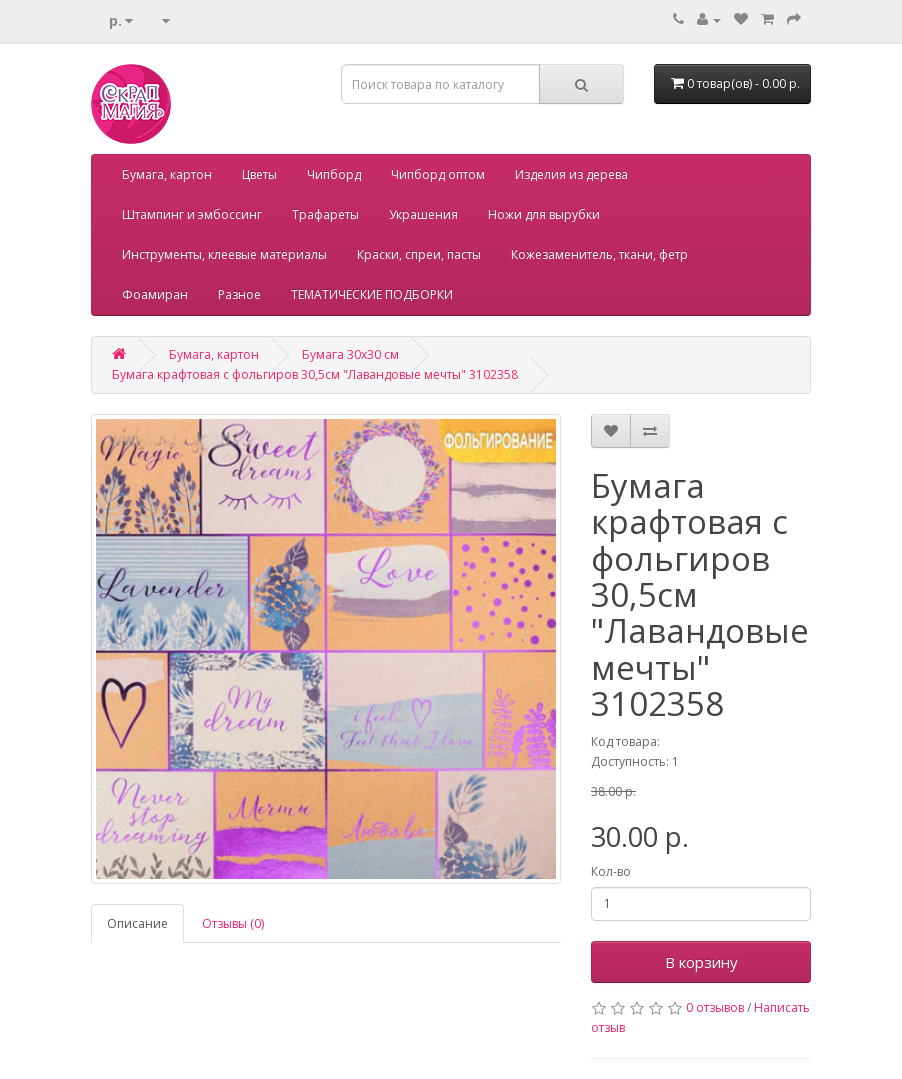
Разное (239, 294)
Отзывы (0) (233, 923)
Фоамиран (155, 294)
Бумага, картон (167, 174)
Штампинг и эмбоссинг (192, 214)
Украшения (423, 214)
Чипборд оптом (438, 174)
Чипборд (334, 174)
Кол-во (611, 871)
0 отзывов (715, 1007)
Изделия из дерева (571, 174)
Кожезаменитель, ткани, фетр (599, 254)
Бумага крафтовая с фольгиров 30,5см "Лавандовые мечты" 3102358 (315, 374)
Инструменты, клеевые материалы (224, 254)
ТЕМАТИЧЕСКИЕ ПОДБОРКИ (372, 294)
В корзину (701, 962)
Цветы (259, 174)
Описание (137, 923)
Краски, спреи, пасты (419, 254)
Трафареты (325, 214)
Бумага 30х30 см (350, 354)
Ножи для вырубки (544, 214)
